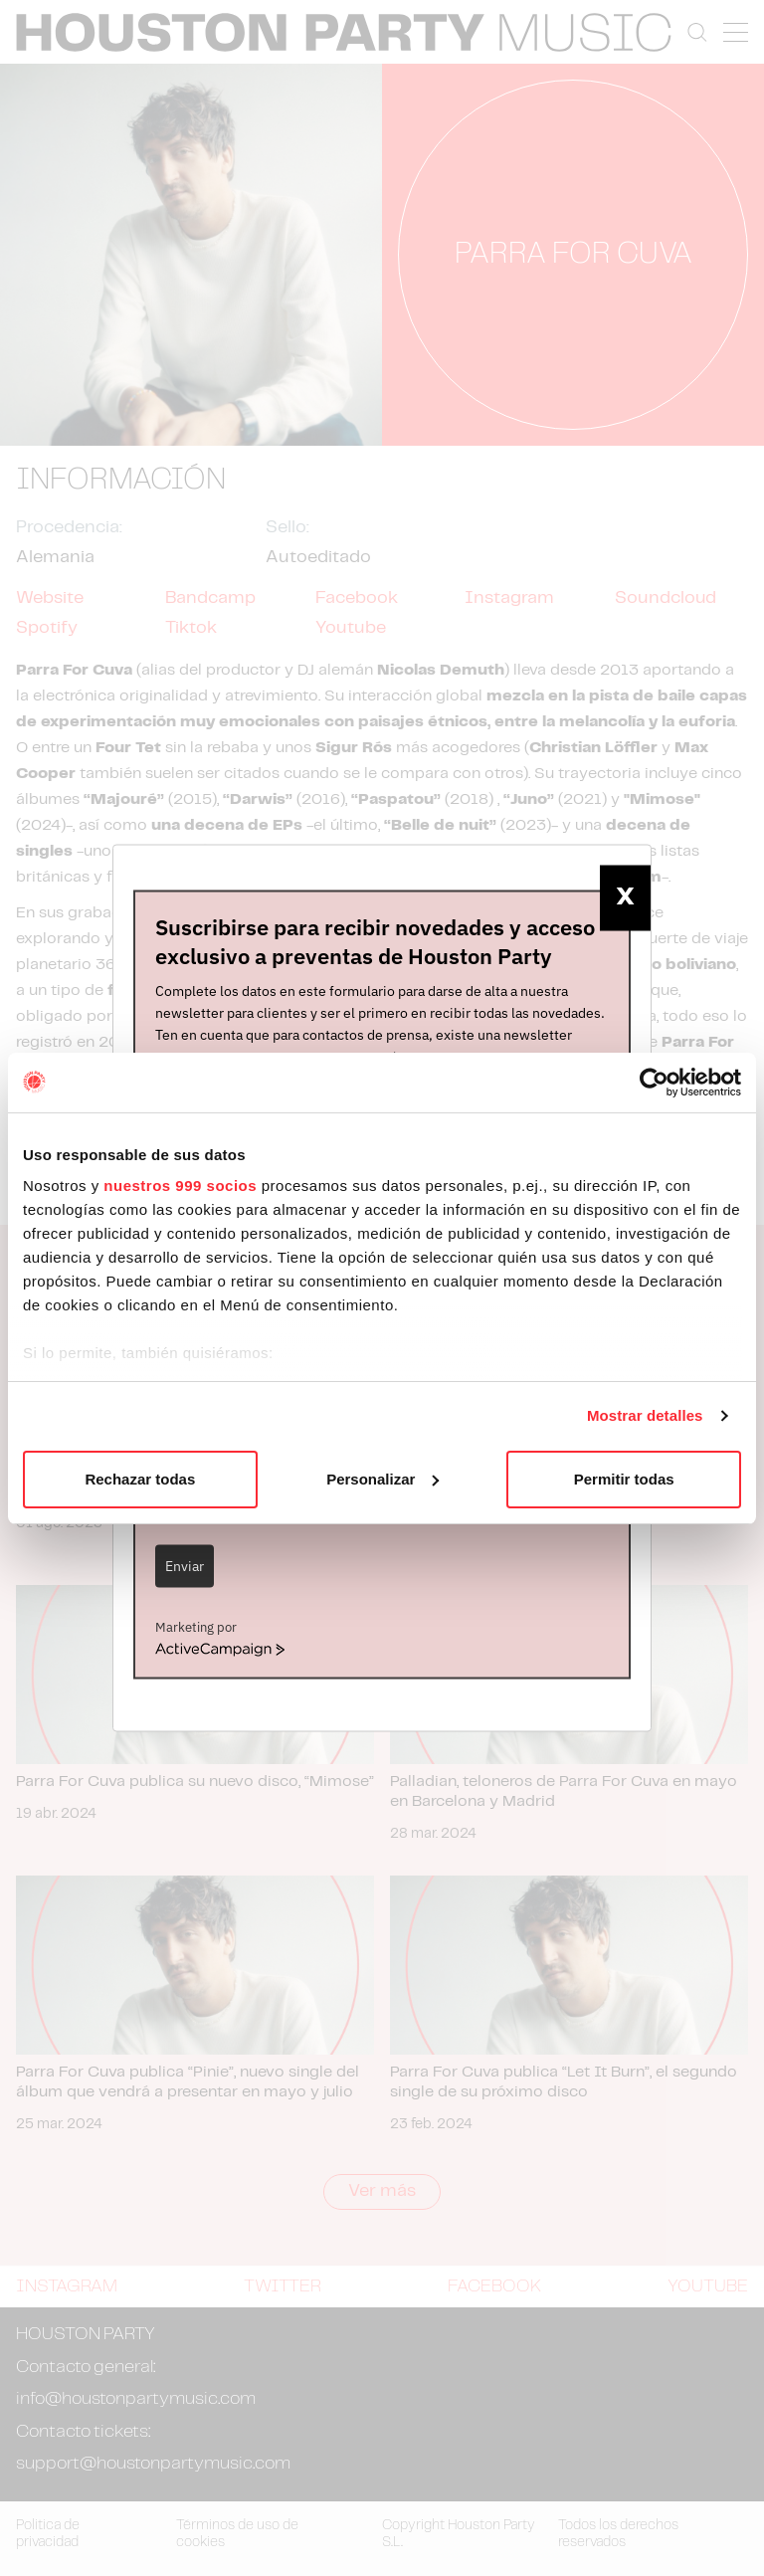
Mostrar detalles (645, 1415)
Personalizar (382, 1479)
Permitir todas (624, 1479)
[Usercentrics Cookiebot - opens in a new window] (654, 1082)
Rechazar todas (140, 1479)
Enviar (184, 1566)
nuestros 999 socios (180, 1185)
